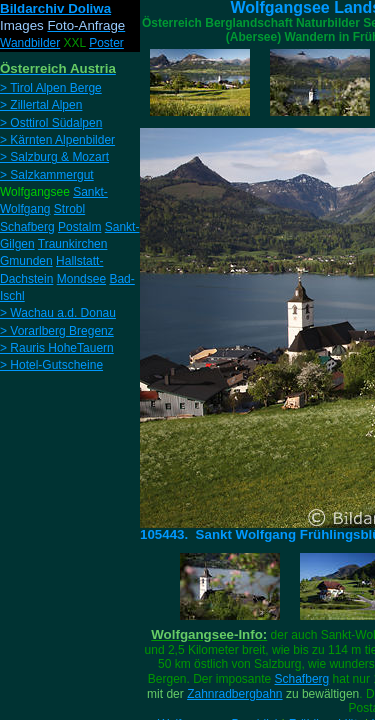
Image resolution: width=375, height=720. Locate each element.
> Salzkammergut (47, 175)
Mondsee (81, 279)
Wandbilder (30, 43)
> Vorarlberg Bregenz (57, 331)
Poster (106, 43)
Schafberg (302, 679)
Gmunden (26, 261)
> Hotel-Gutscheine (51, 365)
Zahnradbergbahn (234, 694)
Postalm (79, 227)
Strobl (69, 209)
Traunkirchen (73, 244)
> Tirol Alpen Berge (51, 88)
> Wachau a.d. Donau (58, 313)
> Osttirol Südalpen (51, 123)
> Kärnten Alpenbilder (57, 140)
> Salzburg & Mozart (54, 157)
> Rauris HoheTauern (57, 348)
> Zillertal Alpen (41, 105)
